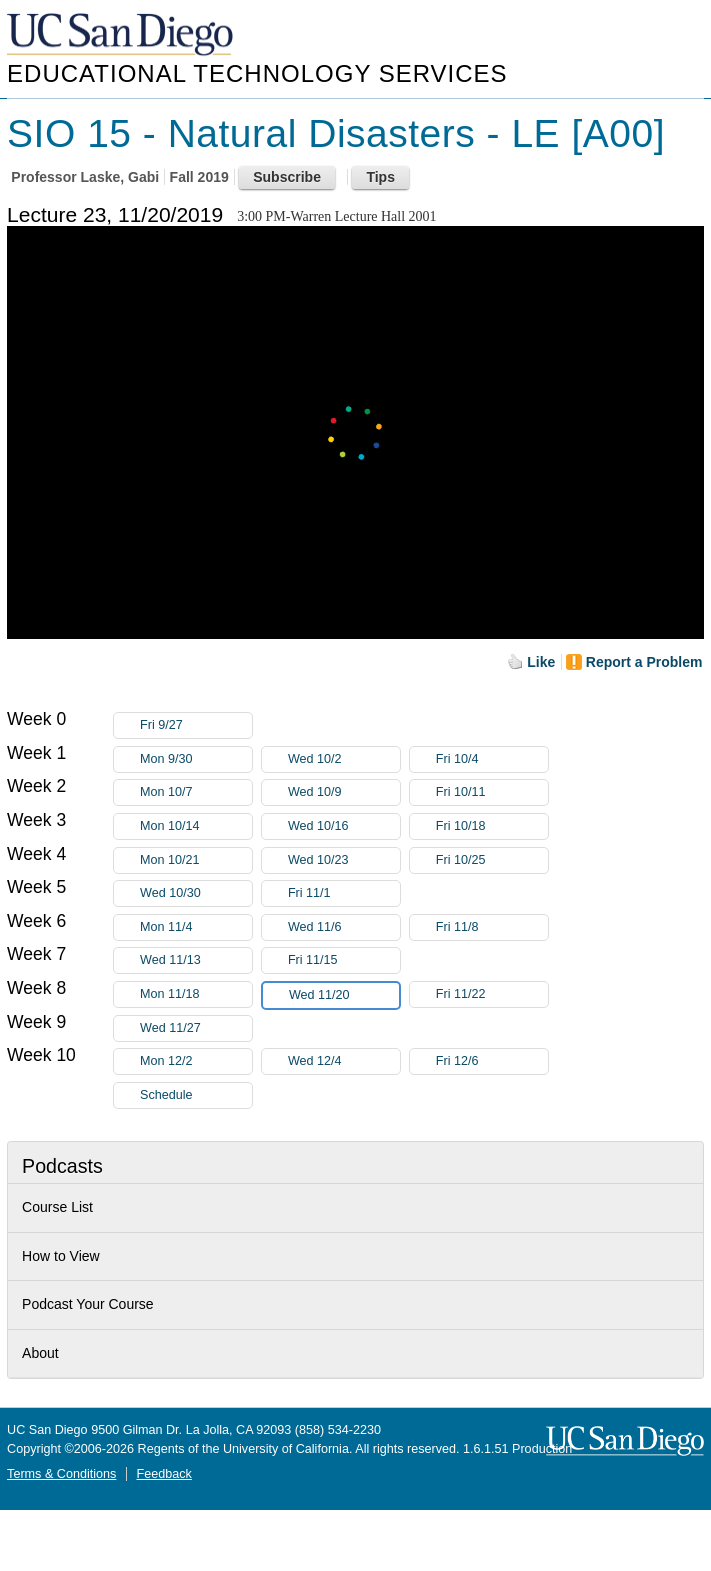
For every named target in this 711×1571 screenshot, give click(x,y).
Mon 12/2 (196, 1061)
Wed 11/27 (196, 1028)
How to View (61, 1256)
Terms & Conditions (61, 1474)
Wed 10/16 (344, 826)
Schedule (166, 1095)
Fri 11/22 (492, 994)
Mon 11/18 (196, 994)
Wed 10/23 (344, 860)
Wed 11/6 (344, 927)
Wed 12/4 (344, 1061)
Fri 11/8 (492, 927)
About (40, 1353)
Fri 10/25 (492, 860)
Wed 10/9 (344, 792)
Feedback (164, 1474)
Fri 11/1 (344, 893)
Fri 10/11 (492, 792)
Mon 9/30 (196, 759)
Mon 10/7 (196, 792)
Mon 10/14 (196, 826)
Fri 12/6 (492, 1061)
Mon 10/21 (196, 860)
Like (541, 662)
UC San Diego (122, 35)
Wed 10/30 (196, 893)
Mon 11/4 (196, 927)
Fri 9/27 (196, 725)
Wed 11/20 (344, 995)
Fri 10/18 (492, 826)
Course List (57, 1207)
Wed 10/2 (344, 759)
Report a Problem (644, 662)
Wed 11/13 (196, 960)
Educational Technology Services (257, 73)
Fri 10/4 (492, 759)
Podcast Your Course (88, 1304)
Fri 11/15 (344, 960)
